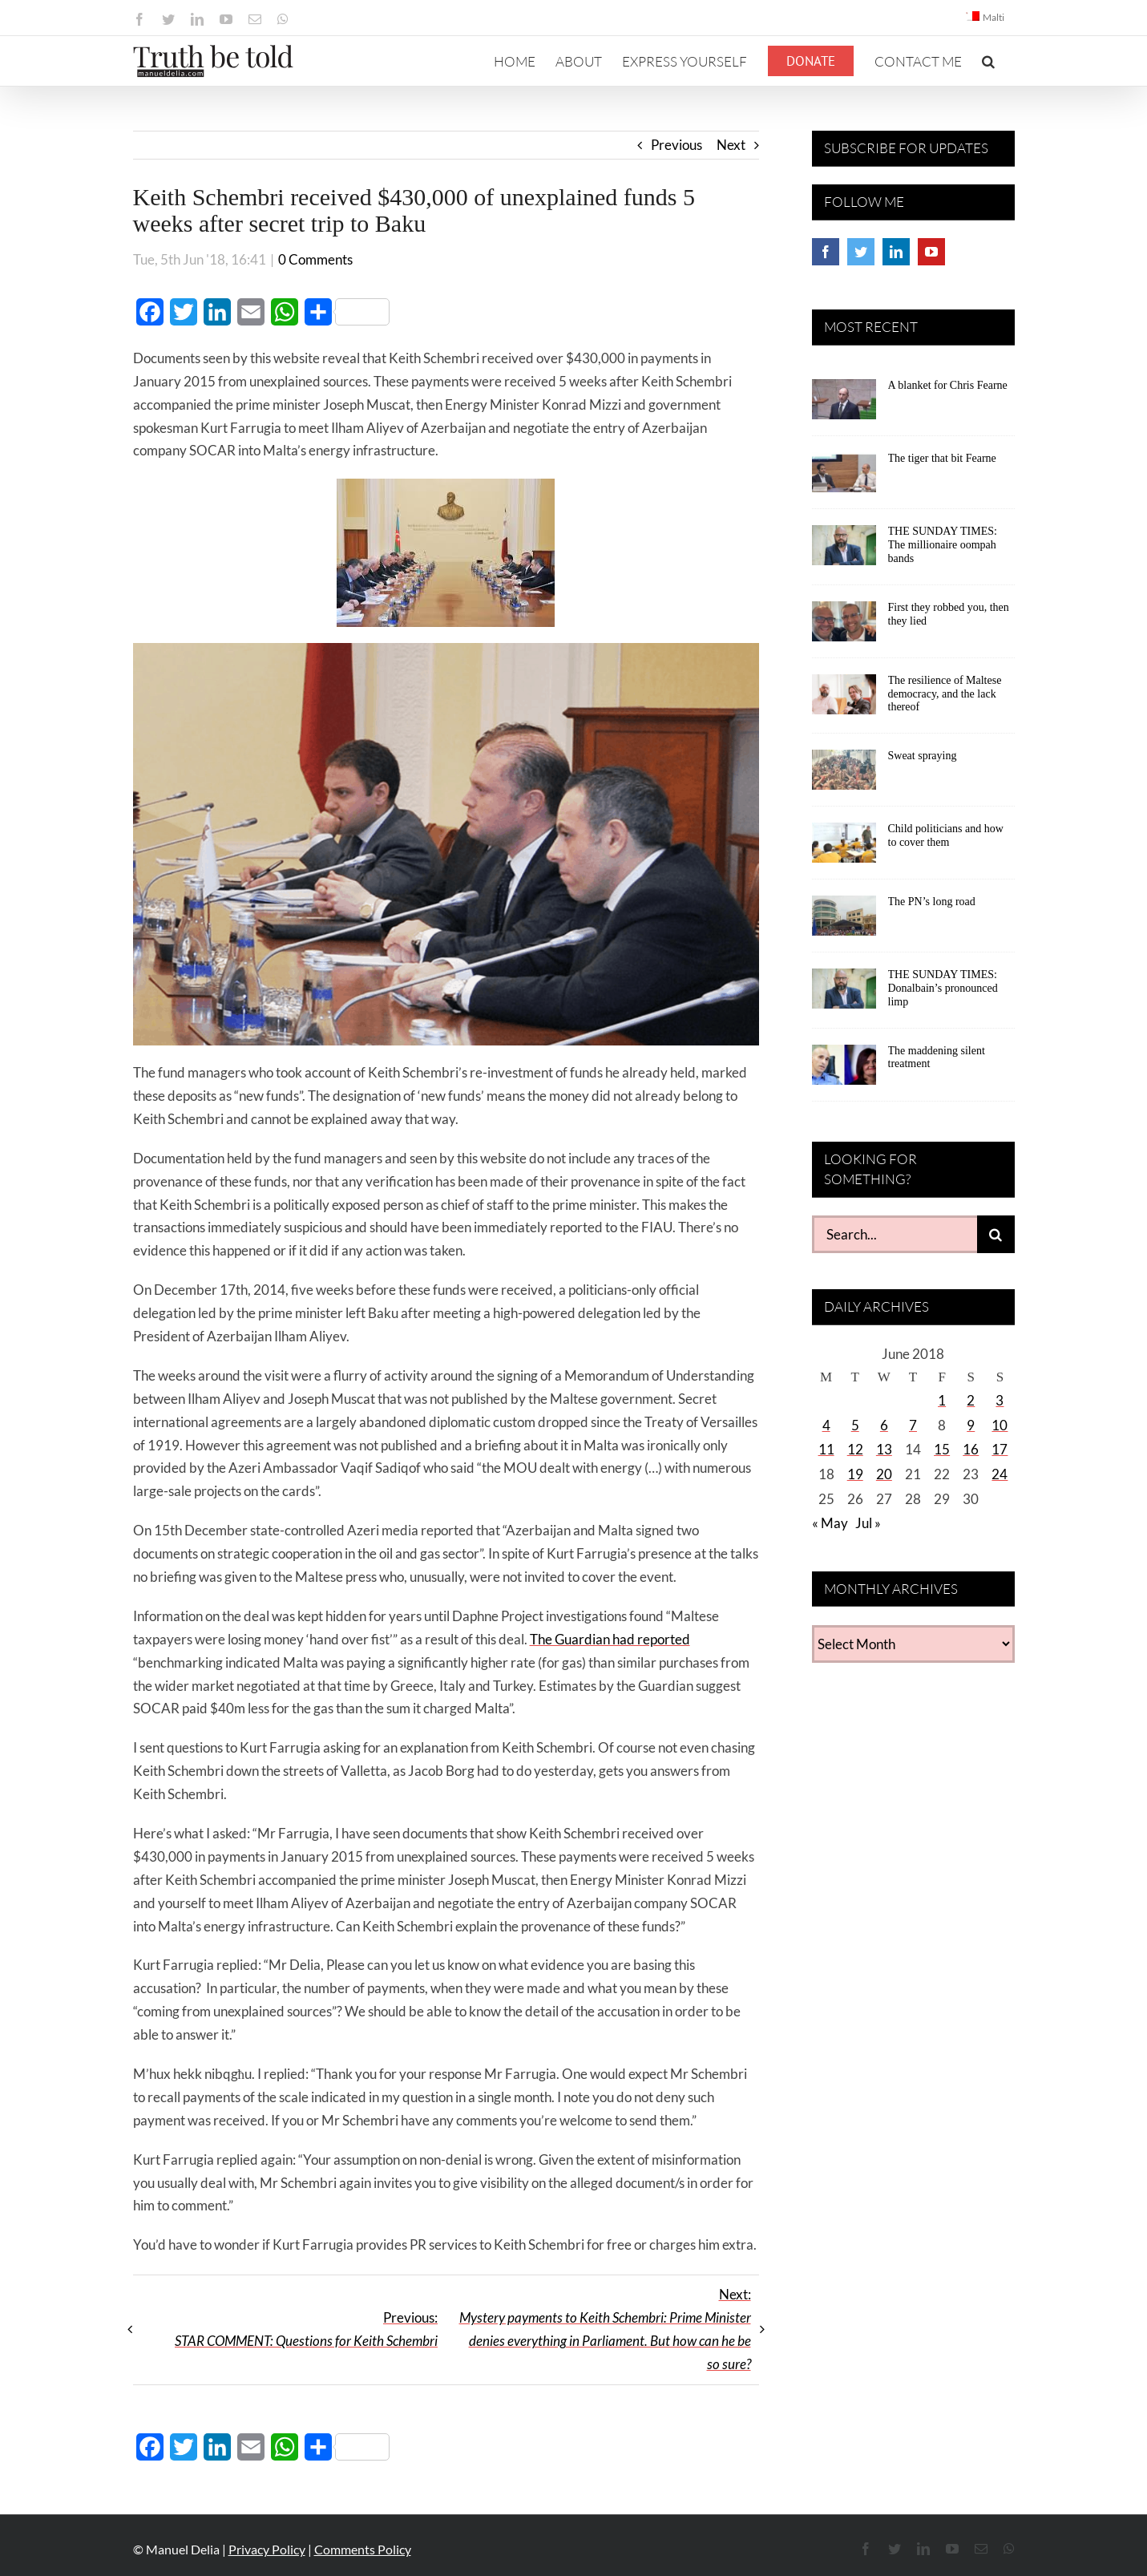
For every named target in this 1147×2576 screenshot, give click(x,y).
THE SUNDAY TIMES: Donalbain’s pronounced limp (943, 988)
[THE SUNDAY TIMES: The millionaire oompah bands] (844, 550)
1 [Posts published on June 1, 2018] (942, 1400)
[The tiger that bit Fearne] (844, 477)
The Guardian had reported (610, 1639)
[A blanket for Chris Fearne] (844, 405)
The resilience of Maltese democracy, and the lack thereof (945, 694)
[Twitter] (860, 251)
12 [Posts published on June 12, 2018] (855, 1449)
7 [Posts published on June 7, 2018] (913, 1425)
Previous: (306, 2329)
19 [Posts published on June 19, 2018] (855, 1474)
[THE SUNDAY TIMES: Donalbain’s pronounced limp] (844, 994)
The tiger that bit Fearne (942, 458)
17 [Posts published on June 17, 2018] (1000, 1449)
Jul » (868, 1522)
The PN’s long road (931, 902)
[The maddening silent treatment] (844, 1070)
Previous (676, 144)
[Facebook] (825, 251)
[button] (988, 61)
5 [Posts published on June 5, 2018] (855, 1425)
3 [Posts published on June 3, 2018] (1000, 1400)
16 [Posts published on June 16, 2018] (971, 1449)
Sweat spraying (922, 756)
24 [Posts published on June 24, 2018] (1000, 1474)
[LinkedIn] (896, 251)
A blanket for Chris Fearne (948, 385)
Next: (605, 2329)
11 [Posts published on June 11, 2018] (826, 1449)
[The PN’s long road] (844, 921)
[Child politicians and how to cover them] (844, 848)
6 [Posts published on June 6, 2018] (884, 1425)
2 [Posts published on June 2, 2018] (971, 1400)
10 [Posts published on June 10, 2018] (1000, 1425)
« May (830, 1522)
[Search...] (894, 1234)
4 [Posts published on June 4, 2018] (826, 1425)
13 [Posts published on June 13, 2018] (884, 1449)
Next (731, 144)
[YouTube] (931, 251)
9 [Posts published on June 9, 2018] (971, 1425)
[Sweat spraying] (844, 775)
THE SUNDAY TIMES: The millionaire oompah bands (942, 544)
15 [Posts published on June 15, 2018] (942, 1449)
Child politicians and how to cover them (946, 835)
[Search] (996, 1234)
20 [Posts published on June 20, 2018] (884, 1474)
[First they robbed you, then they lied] (844, 627)
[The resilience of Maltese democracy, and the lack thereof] (844, 700)
